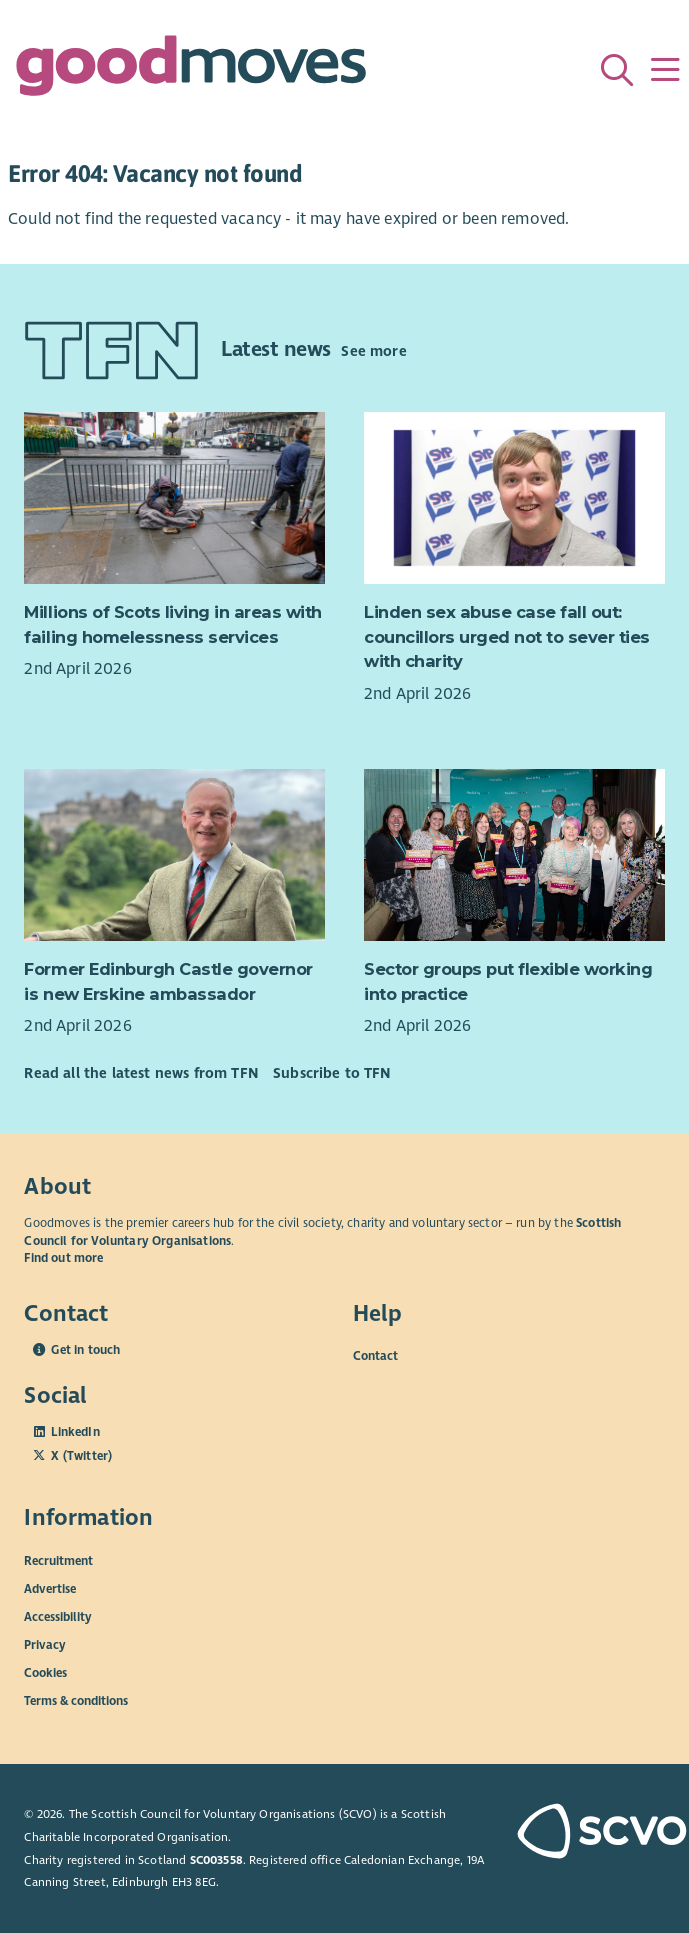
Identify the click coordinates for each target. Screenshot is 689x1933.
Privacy (45, 1645)
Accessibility (58, 1617)
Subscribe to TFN (332, 1073)
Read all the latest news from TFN (140, 1073)
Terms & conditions (76, 1701)
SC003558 (216, 1860)
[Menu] (665, 70)
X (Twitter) (81, 1456)
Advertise (50, 1589)
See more (373, 351)
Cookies (45, 1673)
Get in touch (85, 1350)
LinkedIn (75, 1432)
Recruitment (58, 1561)
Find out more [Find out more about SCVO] (63, 1258)
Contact (375, 1356)
